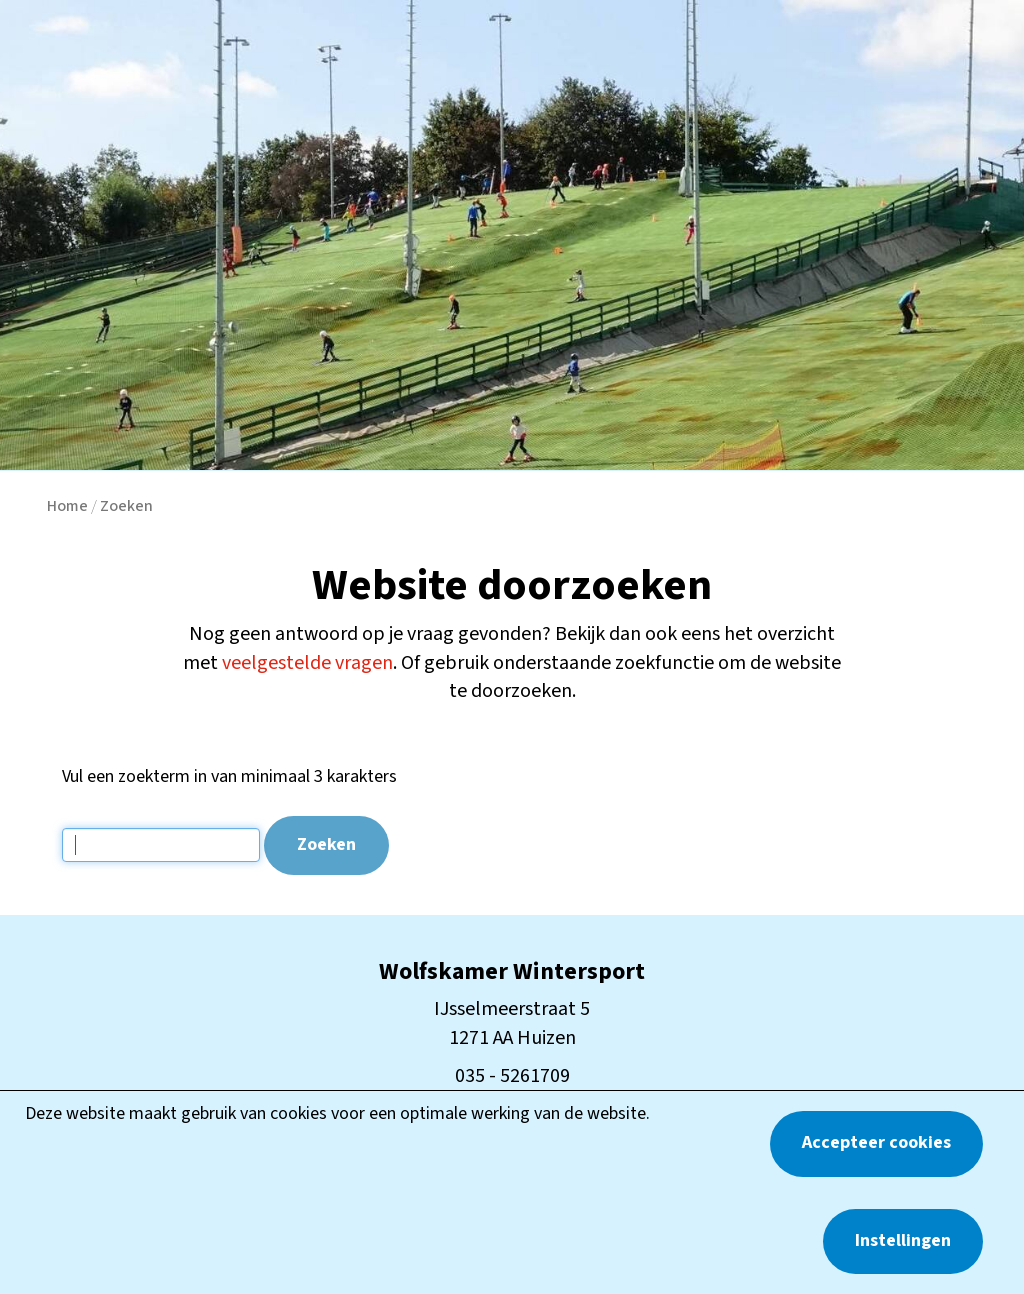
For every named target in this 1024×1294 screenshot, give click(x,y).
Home (67, 506)
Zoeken (126, 506)
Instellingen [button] (903, 1240)
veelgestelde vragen (307, 663)
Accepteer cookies (876, 1142)
